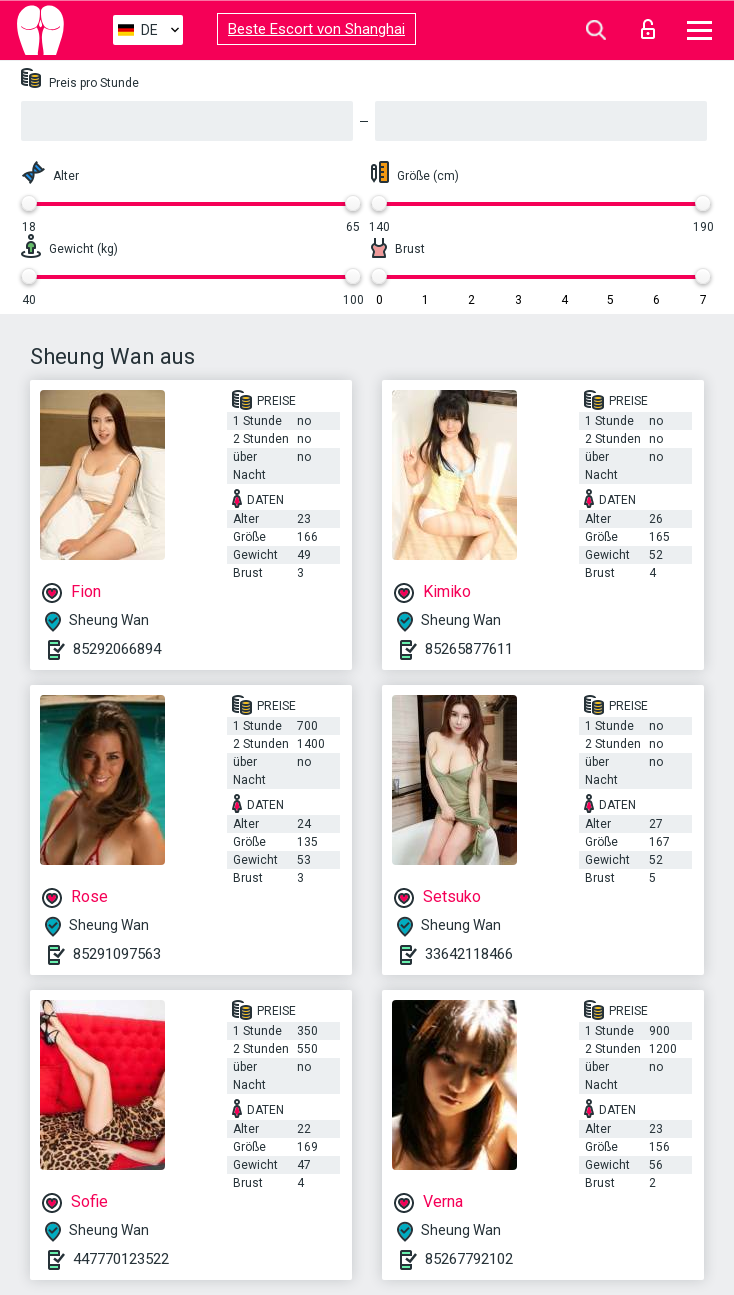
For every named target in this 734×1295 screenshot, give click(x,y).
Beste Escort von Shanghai (316, 29)
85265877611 (469, 649)
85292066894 (117, 649)
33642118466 (469, 954)
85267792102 (469, 1259)
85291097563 (117, 954)
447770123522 (121, 1259)
